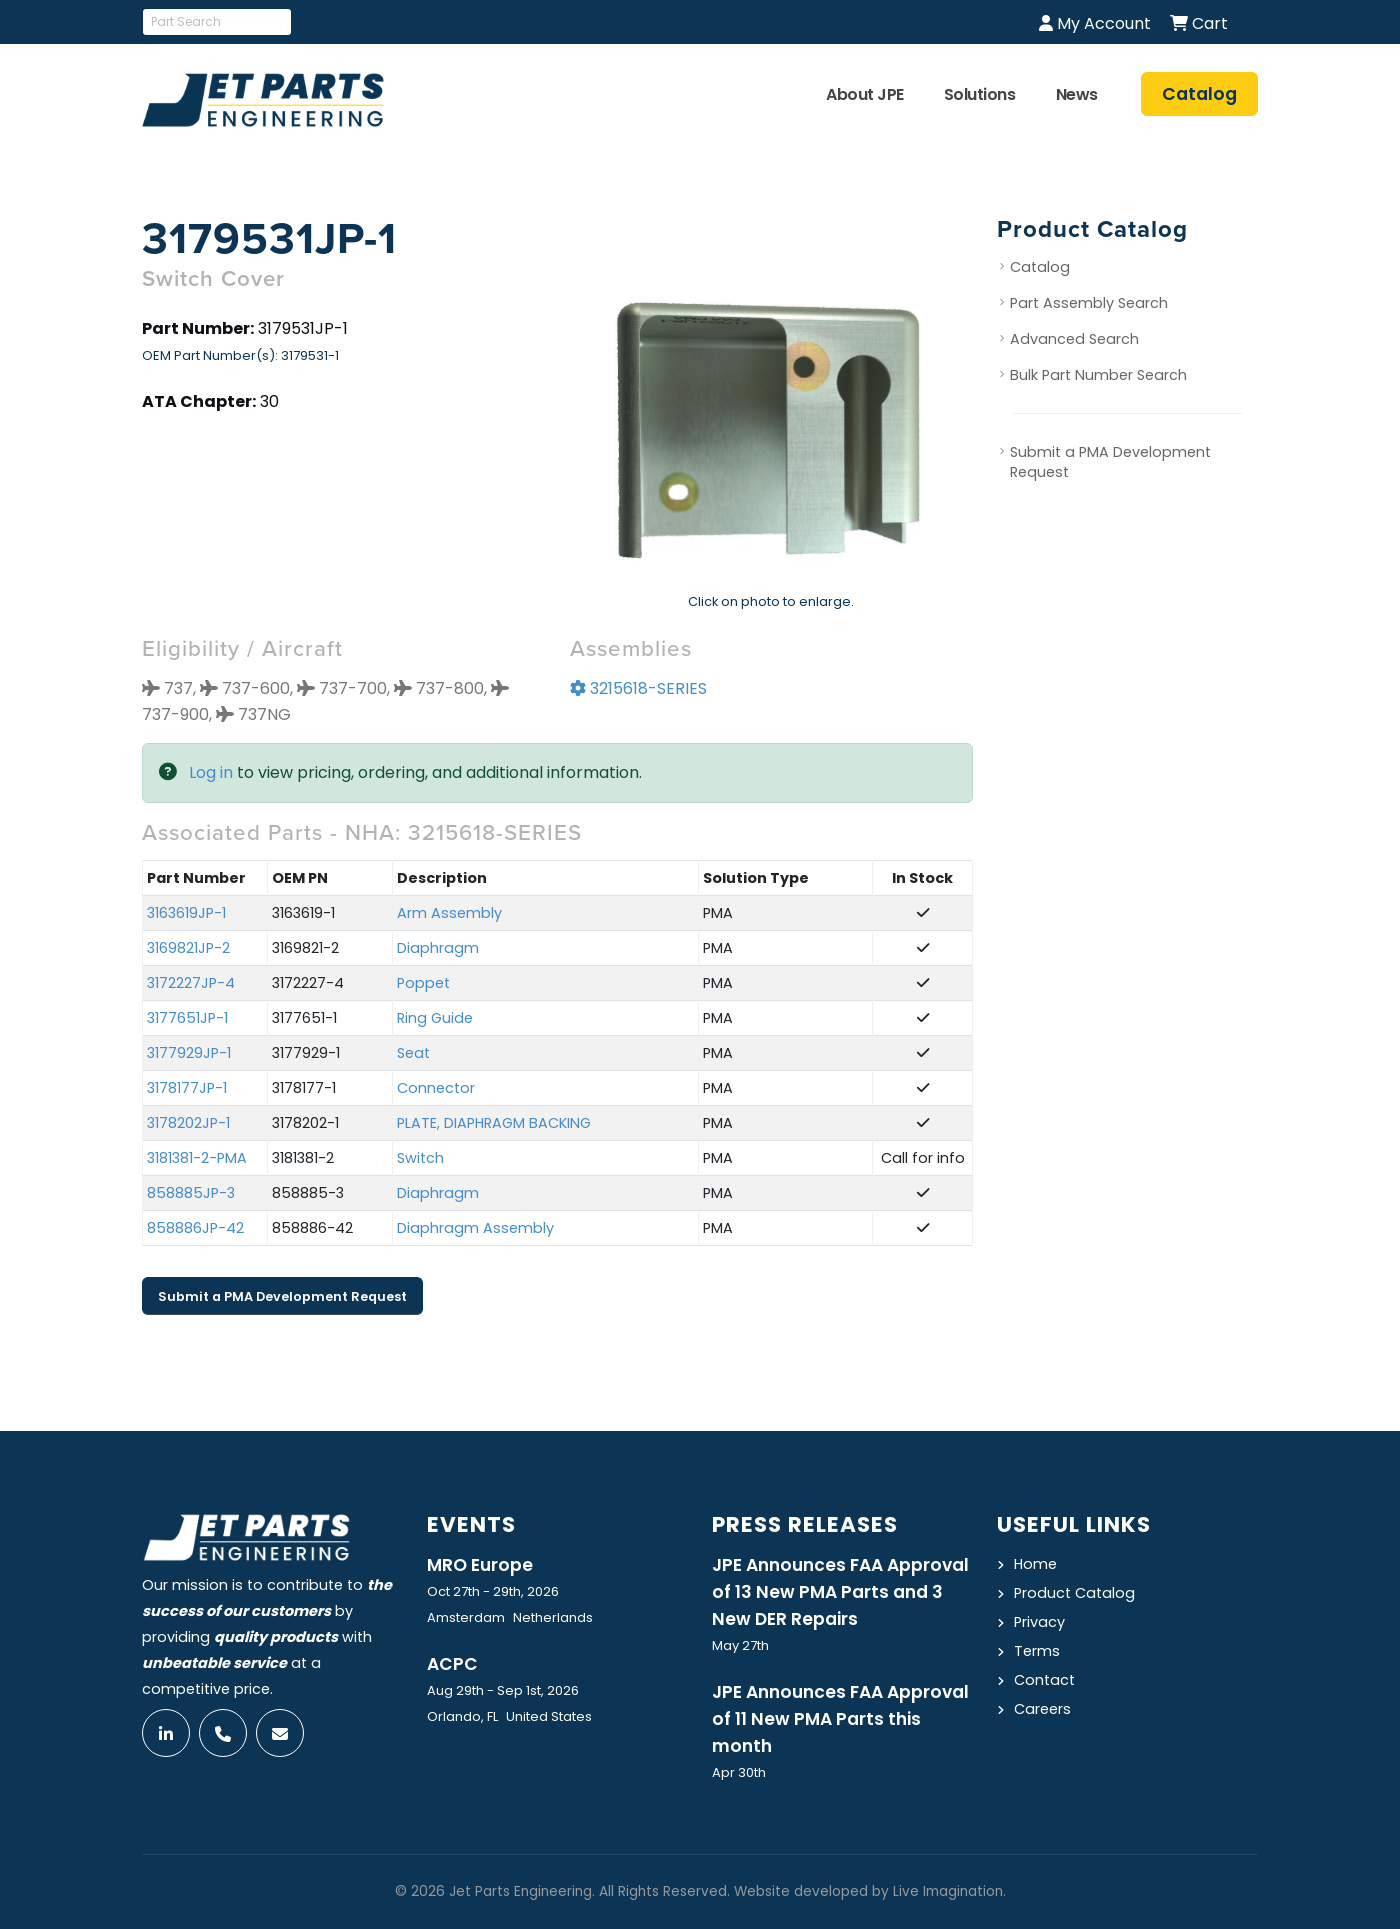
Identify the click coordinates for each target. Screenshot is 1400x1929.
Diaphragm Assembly (475, 1228)
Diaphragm (438, 948)
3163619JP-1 (186, 913)
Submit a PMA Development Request (282, 1296)
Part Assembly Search (1089, 303)
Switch (420, 1158)
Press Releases (805, 1524)
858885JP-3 (191, 1193)
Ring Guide (435, 1018)
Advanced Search (1074, 339)
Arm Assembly (449, 913)
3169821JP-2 (188, 948)
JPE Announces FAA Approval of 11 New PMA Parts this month (840, 1719)
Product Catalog (1074, 1593)
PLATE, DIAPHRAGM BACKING (494, 1123)
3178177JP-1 (187, 1088)
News (1077, 94)
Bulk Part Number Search (1098, 375)
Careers (1042, 1709)
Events (471, 1524)
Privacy (1039, 1622)
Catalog (1040, 267)
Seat (413, 1053)
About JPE (865, 94)
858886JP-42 (195, 1228)
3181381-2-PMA (197, 1158)
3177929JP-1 (189, 1053)
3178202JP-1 (188, 1123)
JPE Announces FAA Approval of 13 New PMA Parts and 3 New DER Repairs (840, 1592)
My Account (1095, 23)
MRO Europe (480, 1565)
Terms (1037, 1651)
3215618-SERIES (638, 688)
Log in (211, 772)
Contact (1044, 1680)
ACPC (452, 1664)
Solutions (980, 94)
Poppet (423, 983)
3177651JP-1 (187, 1018)
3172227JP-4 (191, 983)
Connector (436, 1088)
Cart (1199, 23)
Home (1035, 1564)
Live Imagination (948, 1891)
